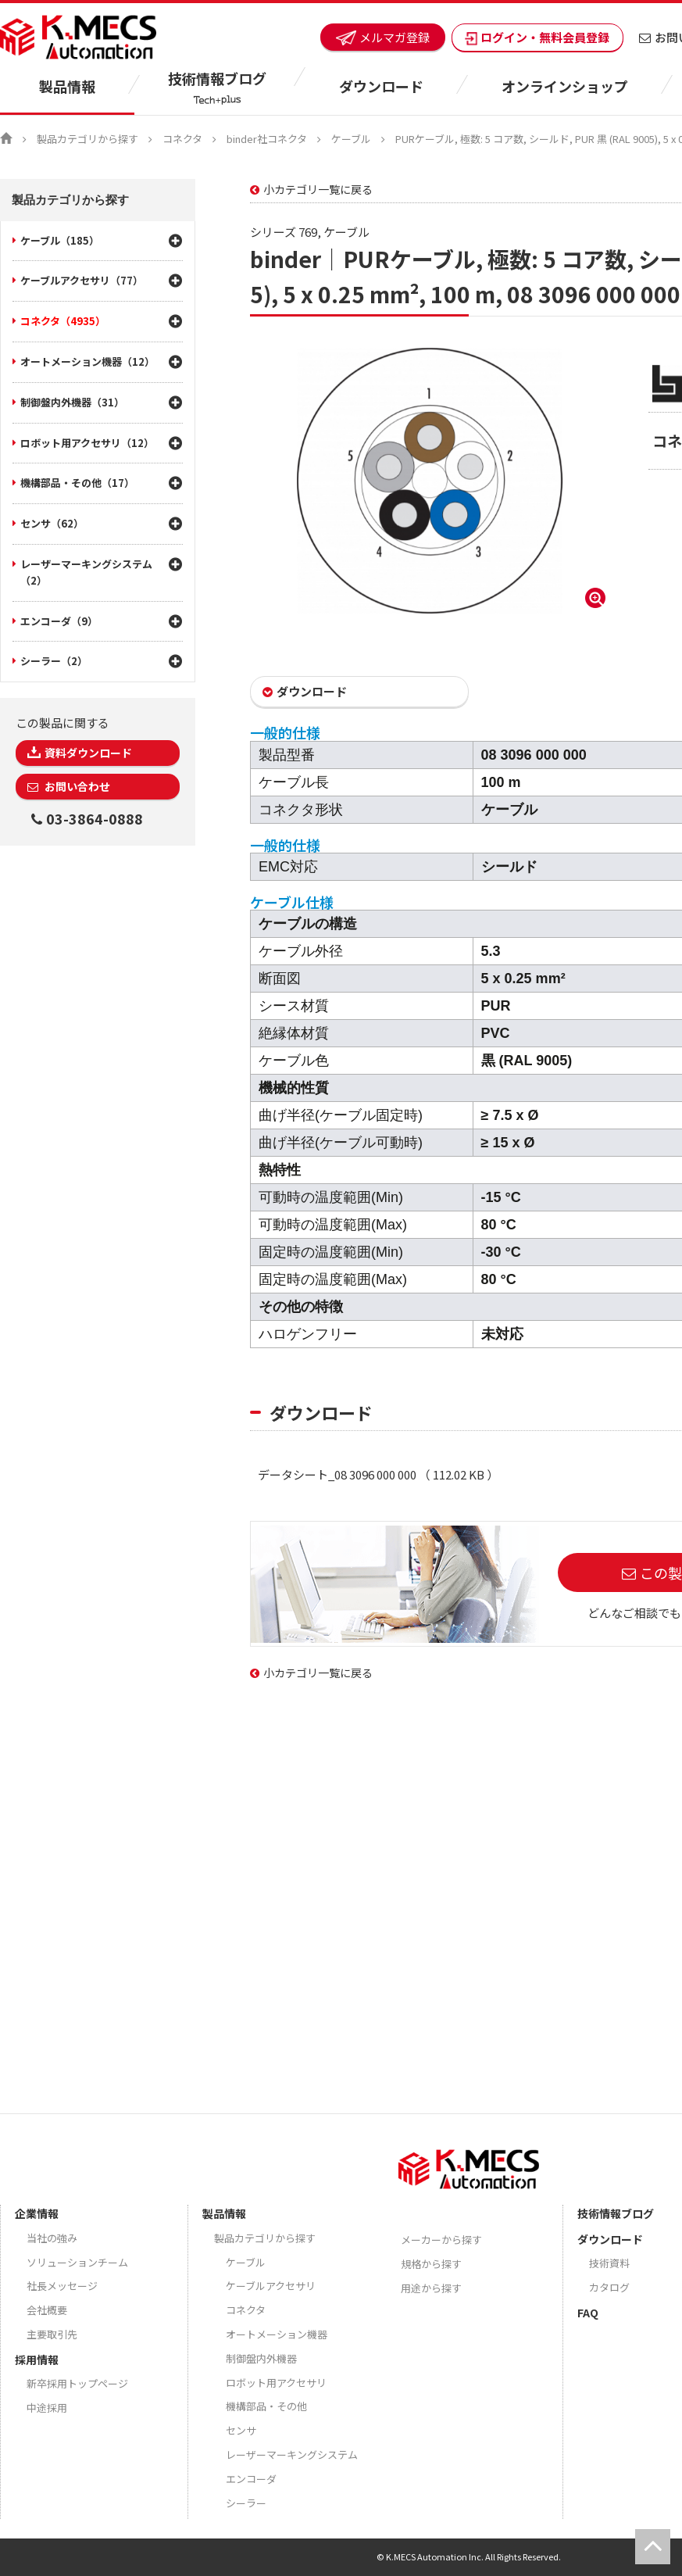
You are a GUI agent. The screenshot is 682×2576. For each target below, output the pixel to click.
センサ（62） (52, 523)
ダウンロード (312, 691)
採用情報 (37, 2359)
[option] (429, 481)
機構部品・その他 (266, 2406)
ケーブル (351, 138)
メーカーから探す (441, 2239)
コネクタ (182, 138)
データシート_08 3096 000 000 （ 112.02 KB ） (378, 1474)
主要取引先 (52, 2334)
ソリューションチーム (77, 2262)
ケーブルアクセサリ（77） (81, 280)
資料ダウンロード (88, 752)
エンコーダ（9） (59, 621)
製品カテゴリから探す (87, 138)
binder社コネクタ (267, 138)
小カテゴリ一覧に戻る (318, 189)
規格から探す (431, 2263)
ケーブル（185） (59, 240)
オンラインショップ (565, 86)
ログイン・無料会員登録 (537, 37)
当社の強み (52, 2238)
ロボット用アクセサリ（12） (87, 442)
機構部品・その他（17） (77, 482)
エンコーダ (251, 2478)
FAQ (587, 2312)
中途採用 (47, 2407)
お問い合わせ (76, 786)
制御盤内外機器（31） (72, 402)
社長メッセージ (62, 2285)
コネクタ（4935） (62, 320)
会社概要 (47, 2309)
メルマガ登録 (383, 37)
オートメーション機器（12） (87, 361)
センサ (241, 2430)
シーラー (246, 2503)
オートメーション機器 (276, 2334)
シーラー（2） (53, 660)
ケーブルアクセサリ (271, 2285)
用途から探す (431, 2288)
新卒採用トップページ (77, 2383)
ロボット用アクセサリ (276, 2382)
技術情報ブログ (615, 2213)
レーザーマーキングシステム (292, 2454)
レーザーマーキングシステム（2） (86, 572)
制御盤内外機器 (261, 2358)
